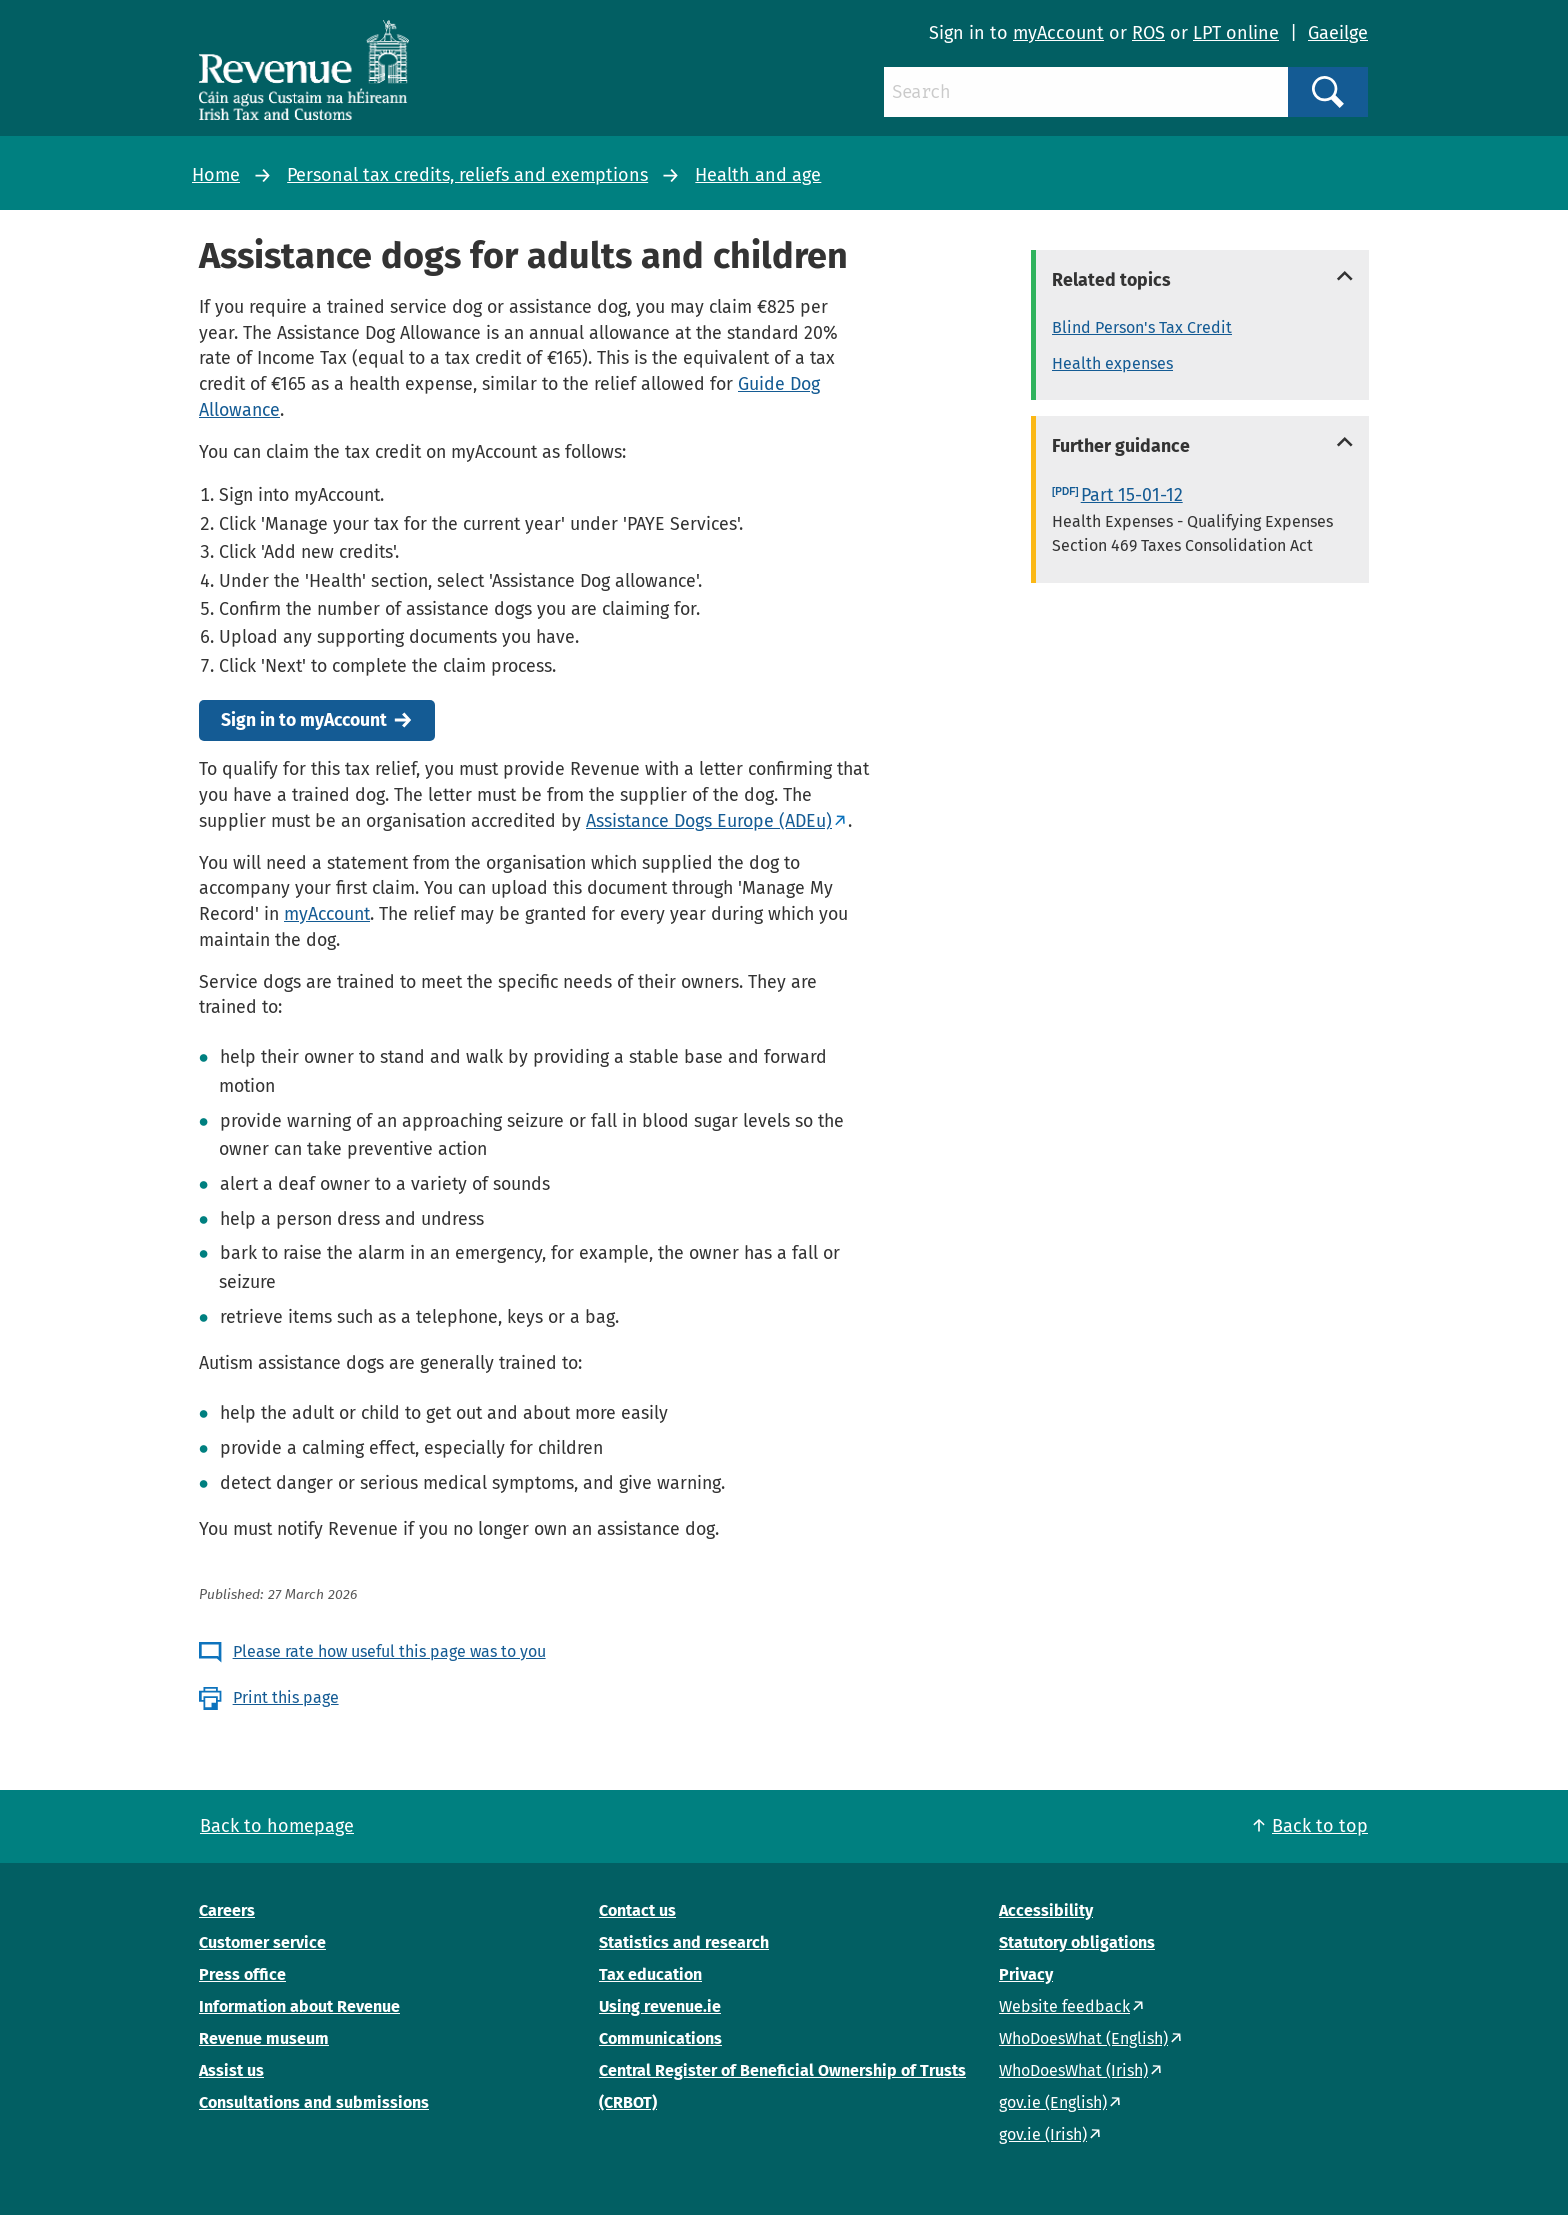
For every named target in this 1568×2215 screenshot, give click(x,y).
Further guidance (1121, 446)
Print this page (286, 1697)
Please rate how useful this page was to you (389, 1651)
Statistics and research (684, 1942)
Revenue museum (264, 2038)
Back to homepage (277, 1826)
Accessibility (1046, 1910)
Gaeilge (1338, 33)
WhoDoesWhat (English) (1083, 2038)
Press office (242, 1974)
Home (216, 175)
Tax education (650, 1974)
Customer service (262, 1942)
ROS (1148, 33)
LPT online (1236, 33)
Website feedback (1064, 2006)
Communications (660, 2038)
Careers (227, 1910)
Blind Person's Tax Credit (1142, 327)
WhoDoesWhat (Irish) (1073, 2070)
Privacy (1026, 1974)
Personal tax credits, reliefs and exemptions (467, 175)
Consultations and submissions (314, 2102)
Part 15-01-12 (1132, 495)
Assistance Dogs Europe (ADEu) (709, 821)
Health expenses (1112, 363)
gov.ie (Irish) (1043, 2134)
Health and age (758, 175)
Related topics (1111, 280)
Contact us (637, 1910)
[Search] (1086, 92)
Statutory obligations (1077, 1942)
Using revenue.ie (660, 2006)
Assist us (231, 2070)
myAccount (1058, 33)
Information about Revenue (299, 2006)
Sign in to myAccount (304, 720)
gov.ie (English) (1053, 2102)
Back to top (1320, 1826)
